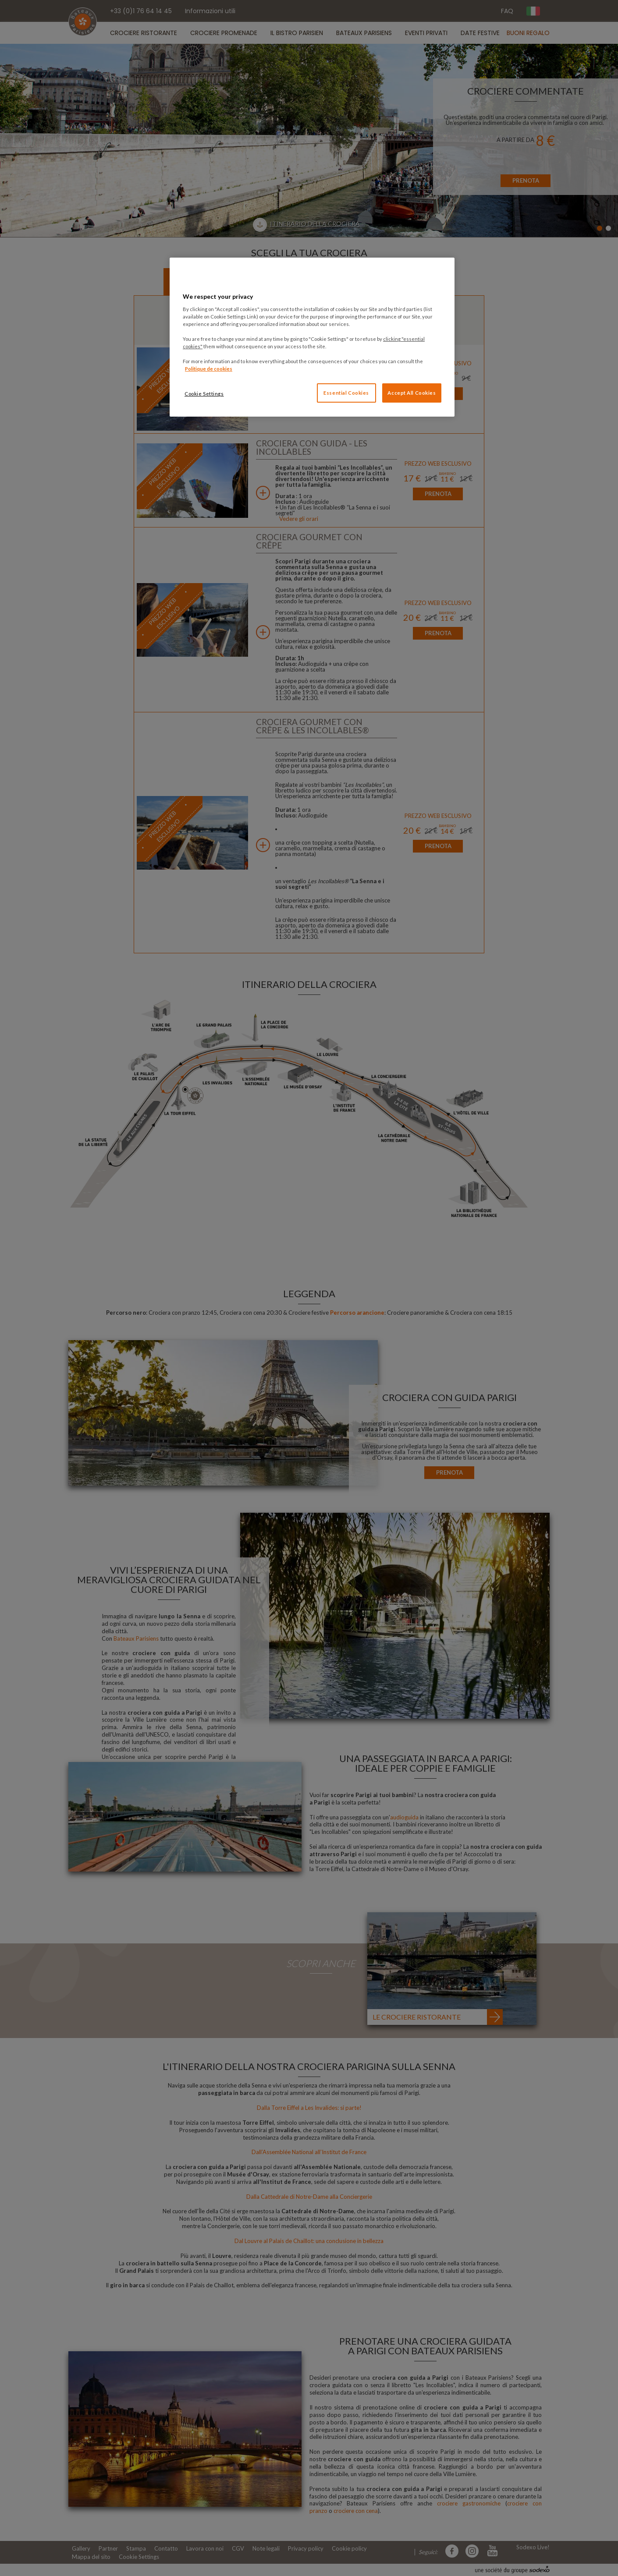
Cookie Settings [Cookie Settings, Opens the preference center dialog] (204, 393)
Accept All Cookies (411, 393)
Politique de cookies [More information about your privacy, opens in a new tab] (208, 369)
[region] (312, 337)
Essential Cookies (346, 393)
